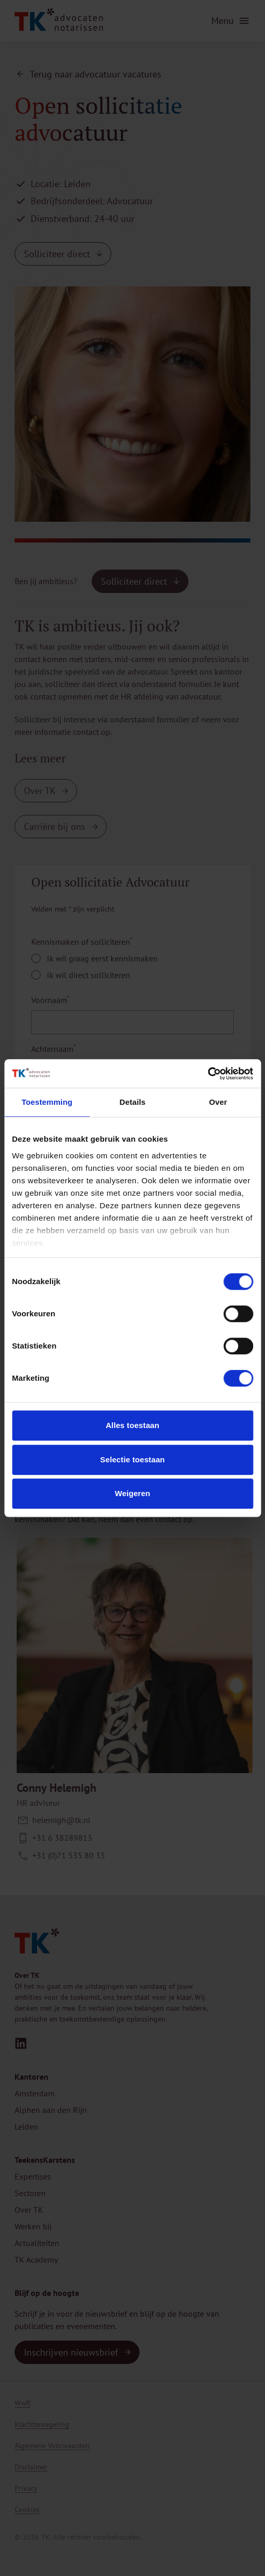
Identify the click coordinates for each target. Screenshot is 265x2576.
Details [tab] (133, 1102)
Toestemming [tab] (46, 1102)
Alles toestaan (132, 1425)
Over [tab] (218, 1102)
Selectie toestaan (132, 1459)
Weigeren (132, 1493)
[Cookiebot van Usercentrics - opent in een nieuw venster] (207, 1073)
